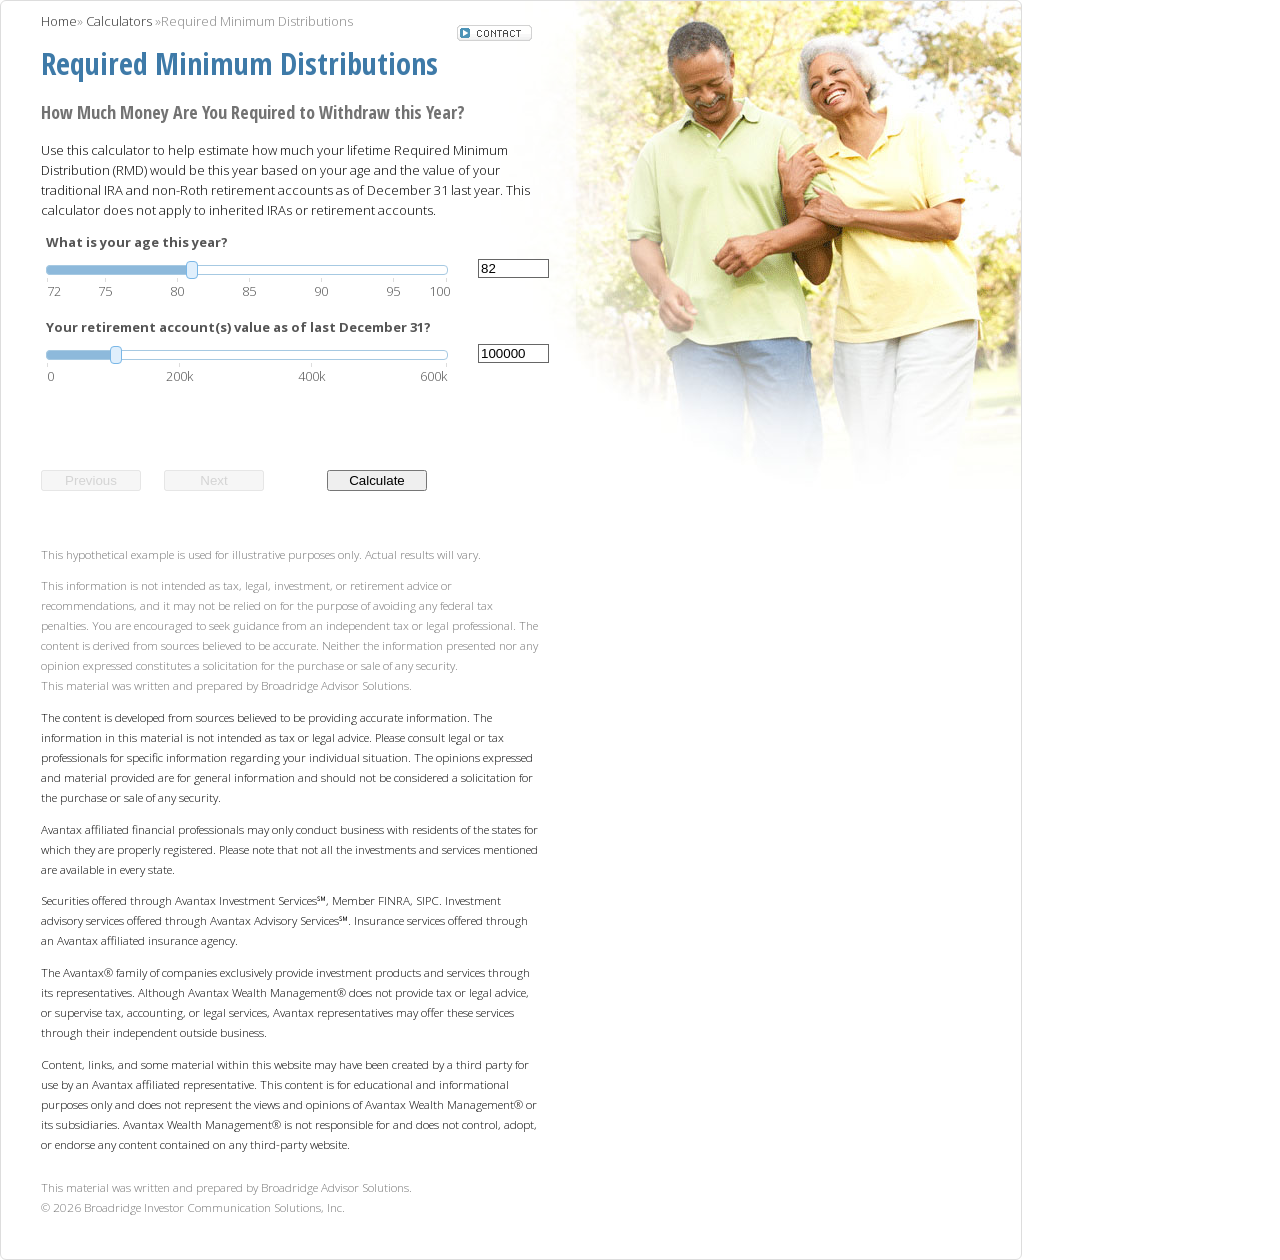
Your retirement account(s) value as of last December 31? (238, 327)
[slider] (247, 270)
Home (59, 21)
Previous (91, 480)
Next (213, 480)
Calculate (377, 480)
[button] (494, 35)
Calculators (119, 21)
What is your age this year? (137, 242)
